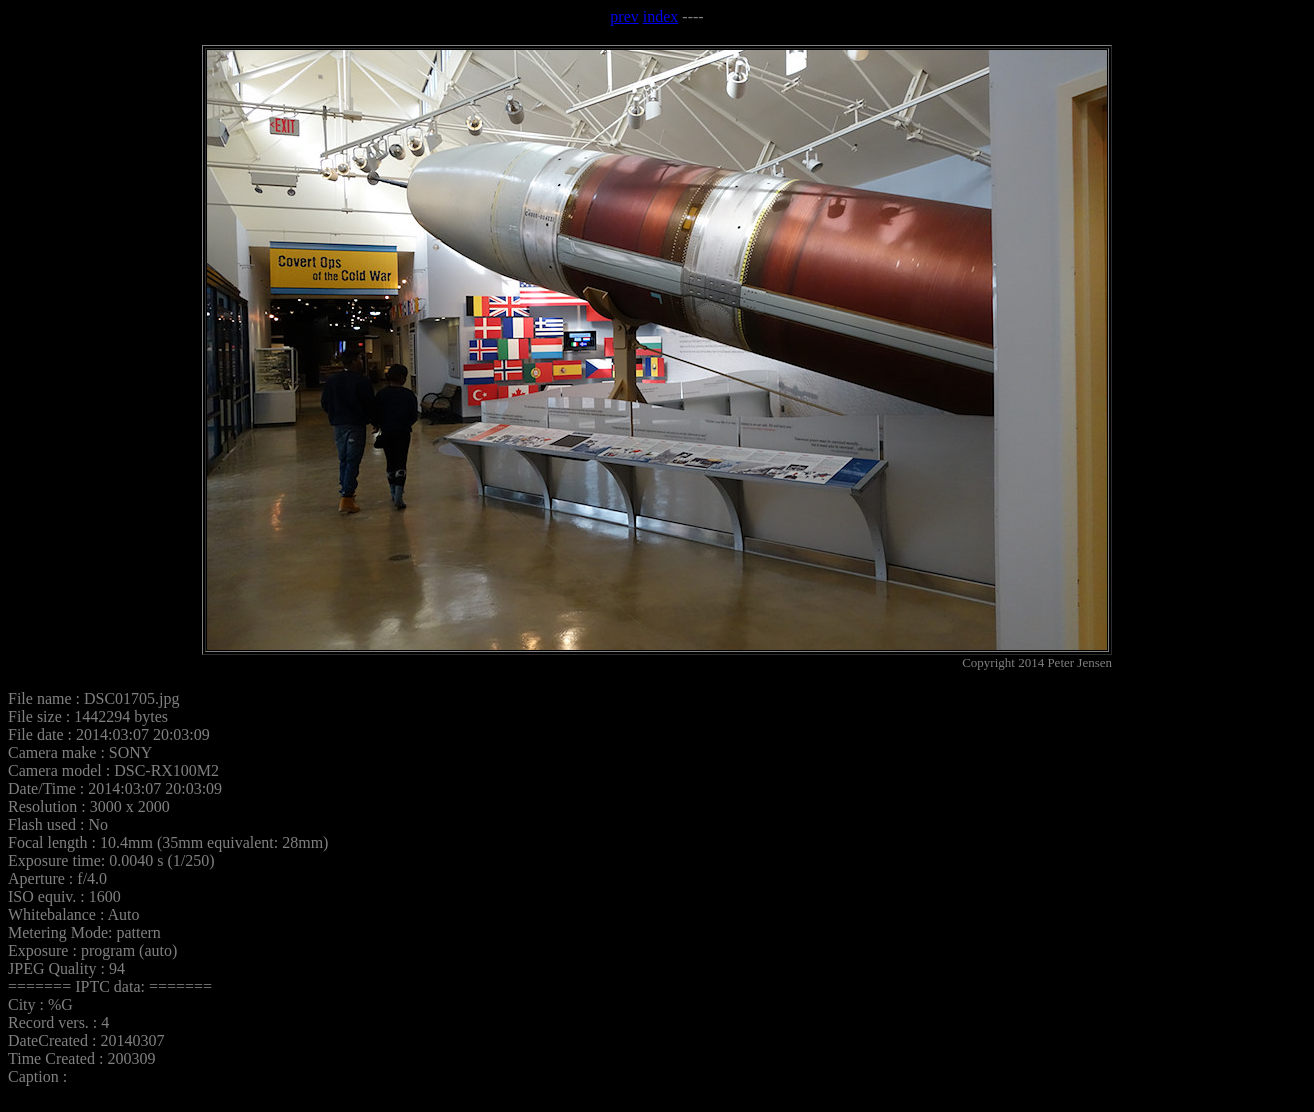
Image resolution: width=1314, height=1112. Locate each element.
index (661, 16)
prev (624, 16)
